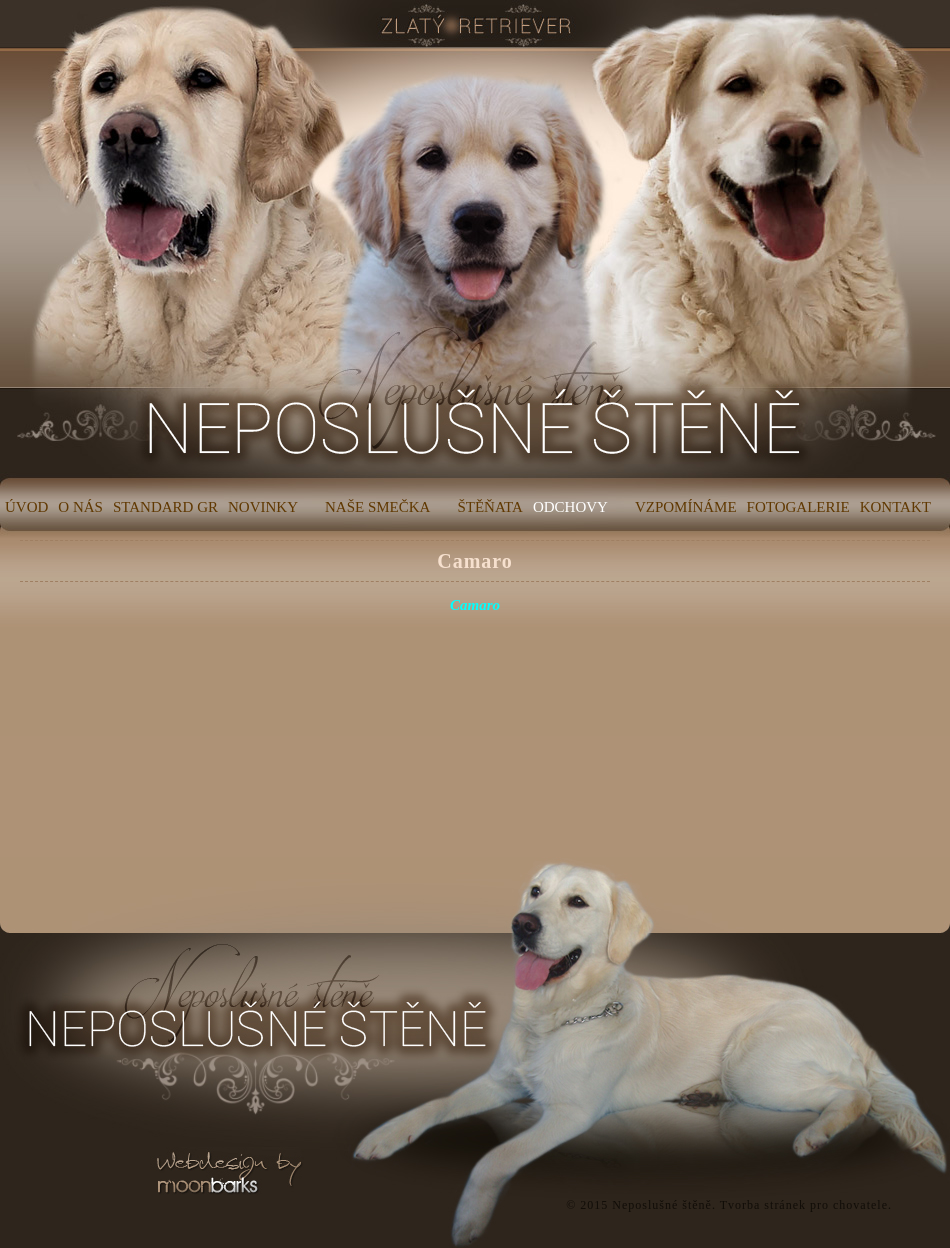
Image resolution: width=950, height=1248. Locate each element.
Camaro (475, 561)
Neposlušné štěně (662, 1205)
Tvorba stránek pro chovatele (804, 1205)
